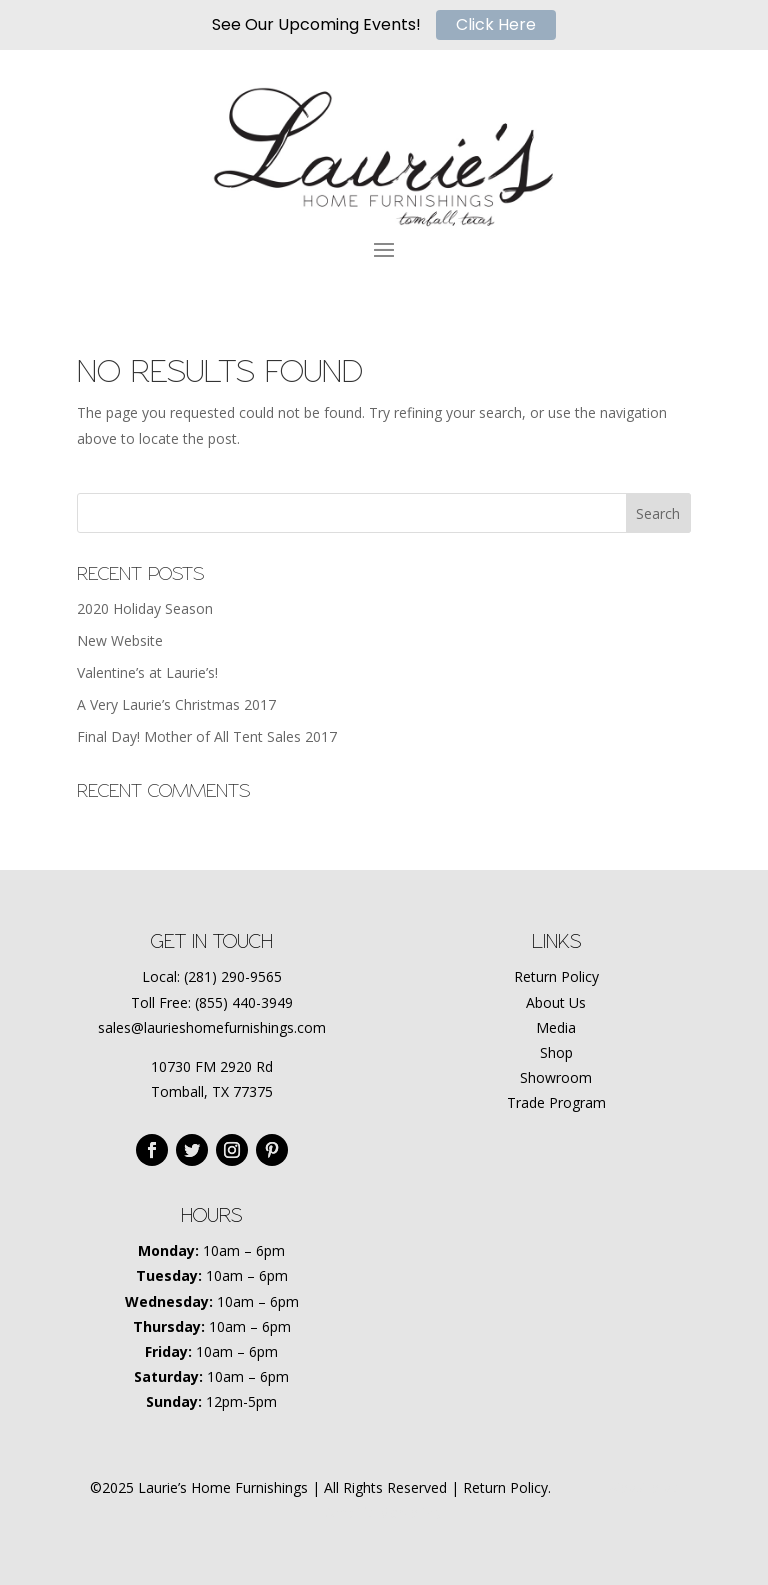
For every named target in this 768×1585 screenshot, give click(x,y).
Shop (556, 1052)
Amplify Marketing (383, 1512)
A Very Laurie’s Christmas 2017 (176, 704)
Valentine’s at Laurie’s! (147, 672)
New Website (120, 640)
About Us (556, 1002)
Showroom (556, 1077)
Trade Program (556, 1102)
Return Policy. (507, 1487)
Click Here (496, 24)
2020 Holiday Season (145, 608)
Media (556, 1027)
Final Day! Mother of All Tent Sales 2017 (207, 736)
